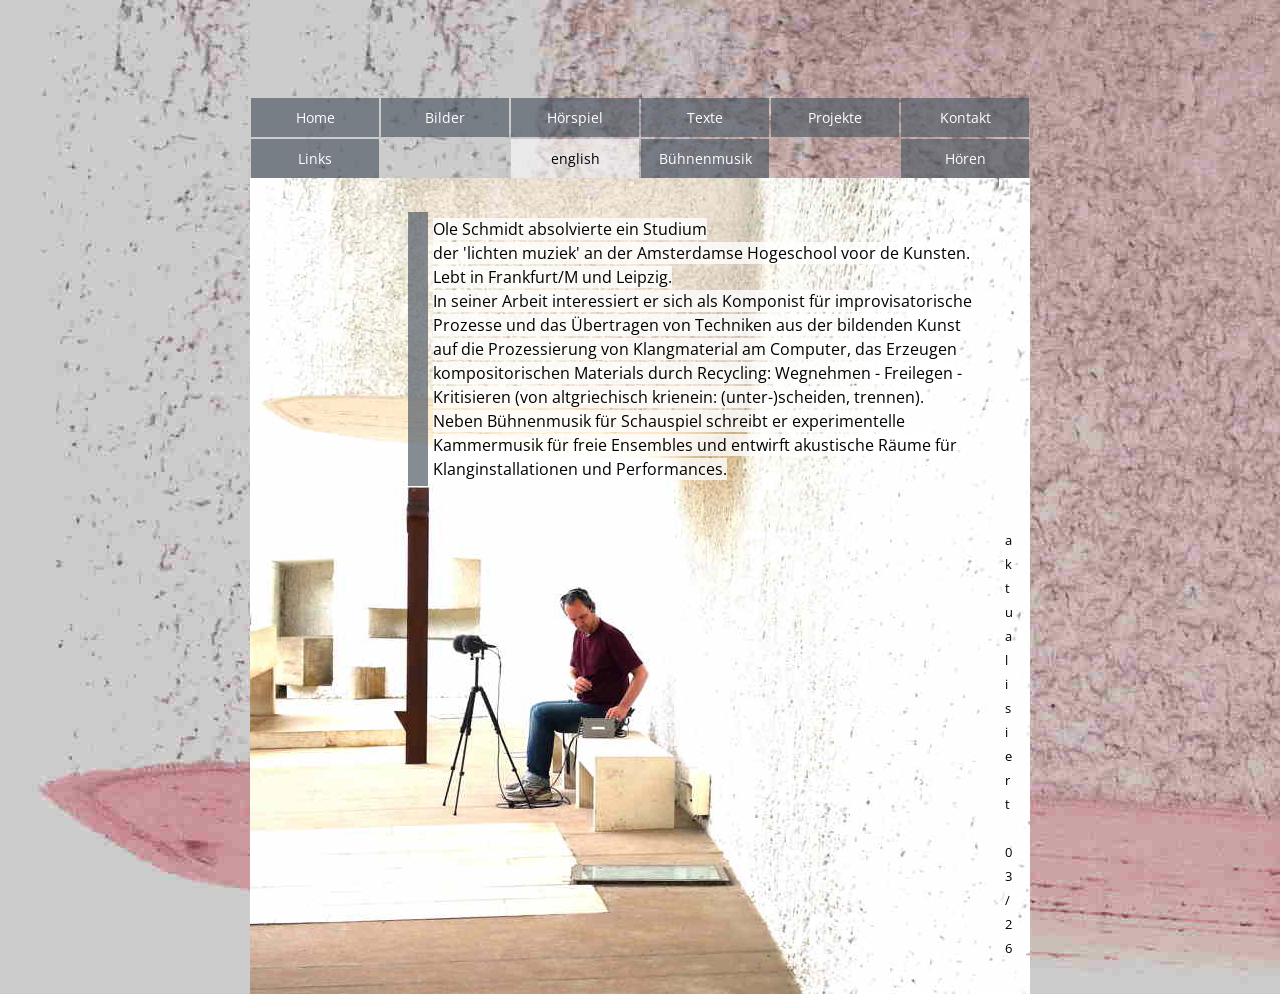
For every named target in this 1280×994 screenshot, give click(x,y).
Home (315, 117)
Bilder (445, 117)
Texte (705, 117)
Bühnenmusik (705, 158)
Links (315, 158)
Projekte (835, 117)
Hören (965, 158)
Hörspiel (575, 117)
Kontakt (965, 117)
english (575, 158)
